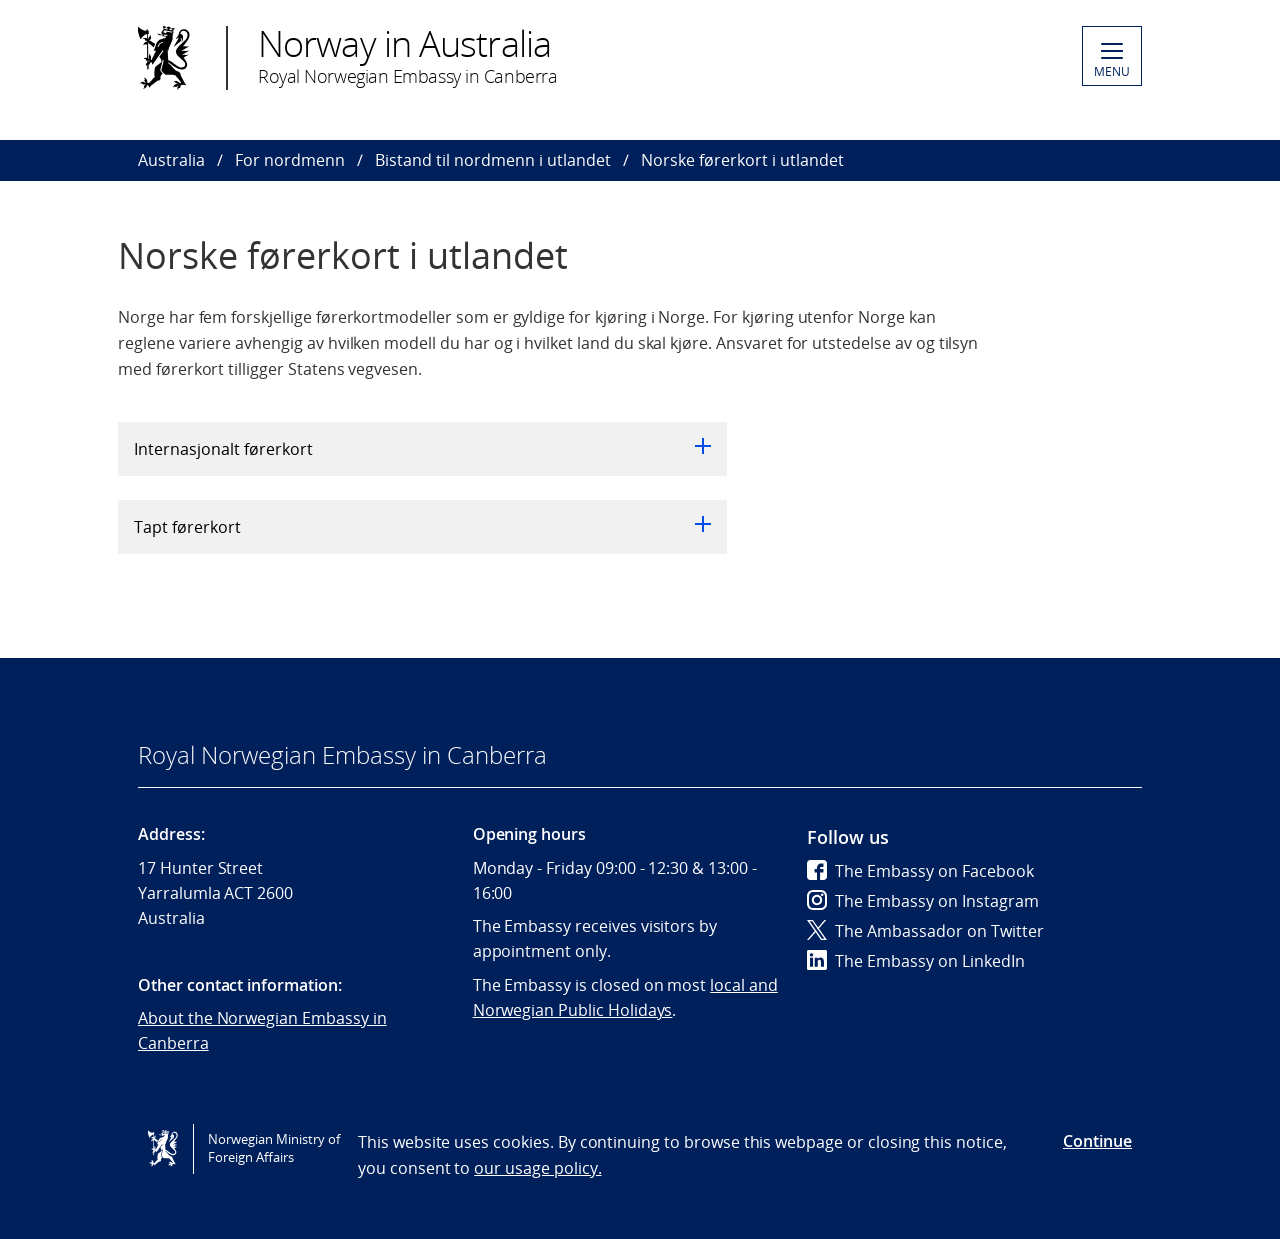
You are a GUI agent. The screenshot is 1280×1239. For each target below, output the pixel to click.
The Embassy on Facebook (920, 871)
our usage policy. (537, 1168)
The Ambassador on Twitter (925, 931)
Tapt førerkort (422, 527)
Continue (1097, 1141)
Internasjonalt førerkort (422, 449)
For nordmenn (290, 160)
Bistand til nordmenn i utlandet (493, 160)
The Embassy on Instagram (923, 901)
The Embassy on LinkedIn (916, 961)
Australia (171, 160)
